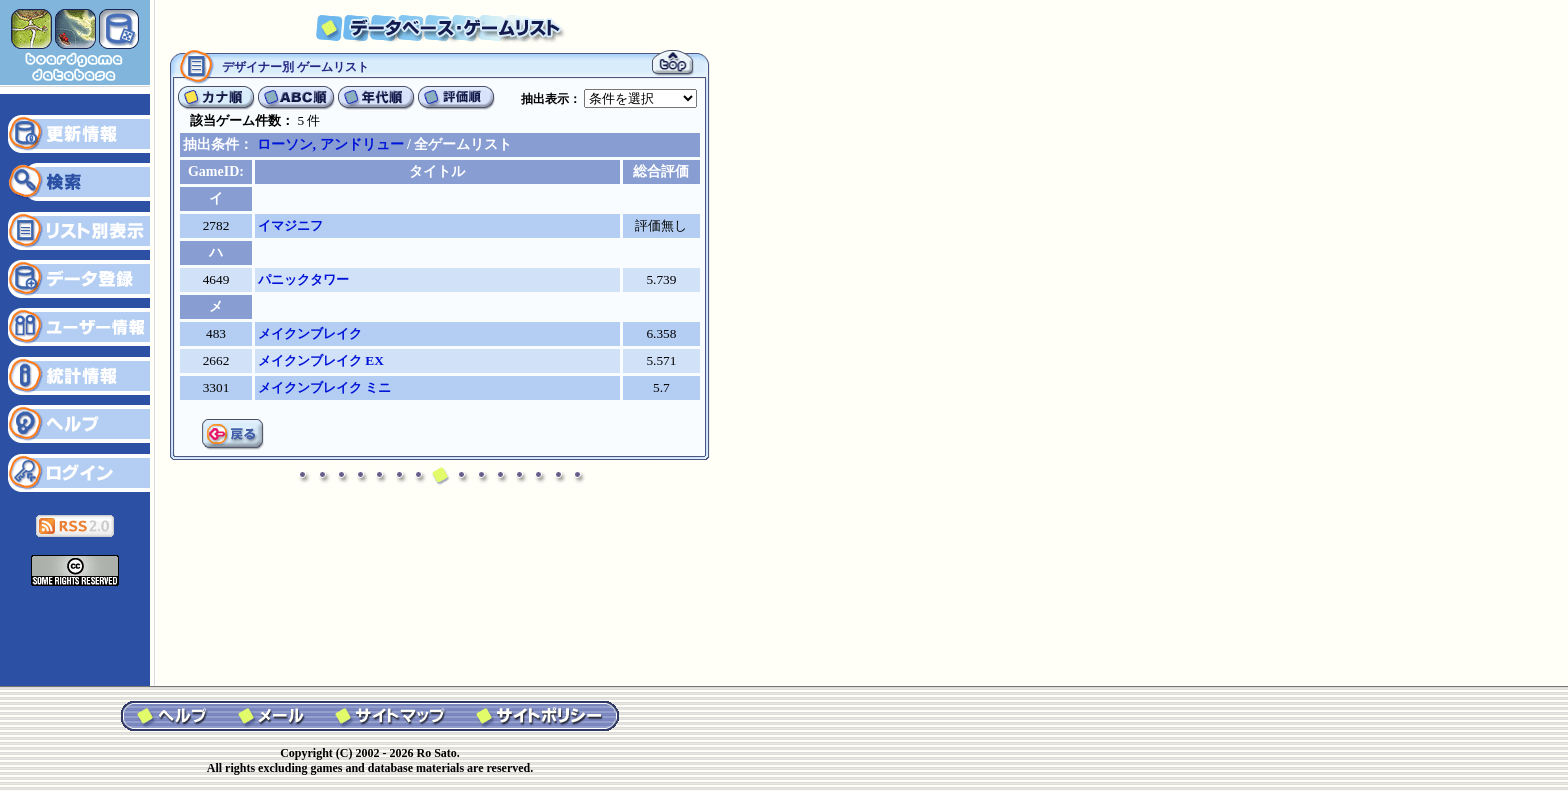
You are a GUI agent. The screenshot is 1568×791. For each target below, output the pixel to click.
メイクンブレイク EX (321, 360)
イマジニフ (290, 225)
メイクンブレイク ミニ (324, 387)
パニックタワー (303, 279)
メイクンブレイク (310, 333)
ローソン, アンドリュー (330, 144)
